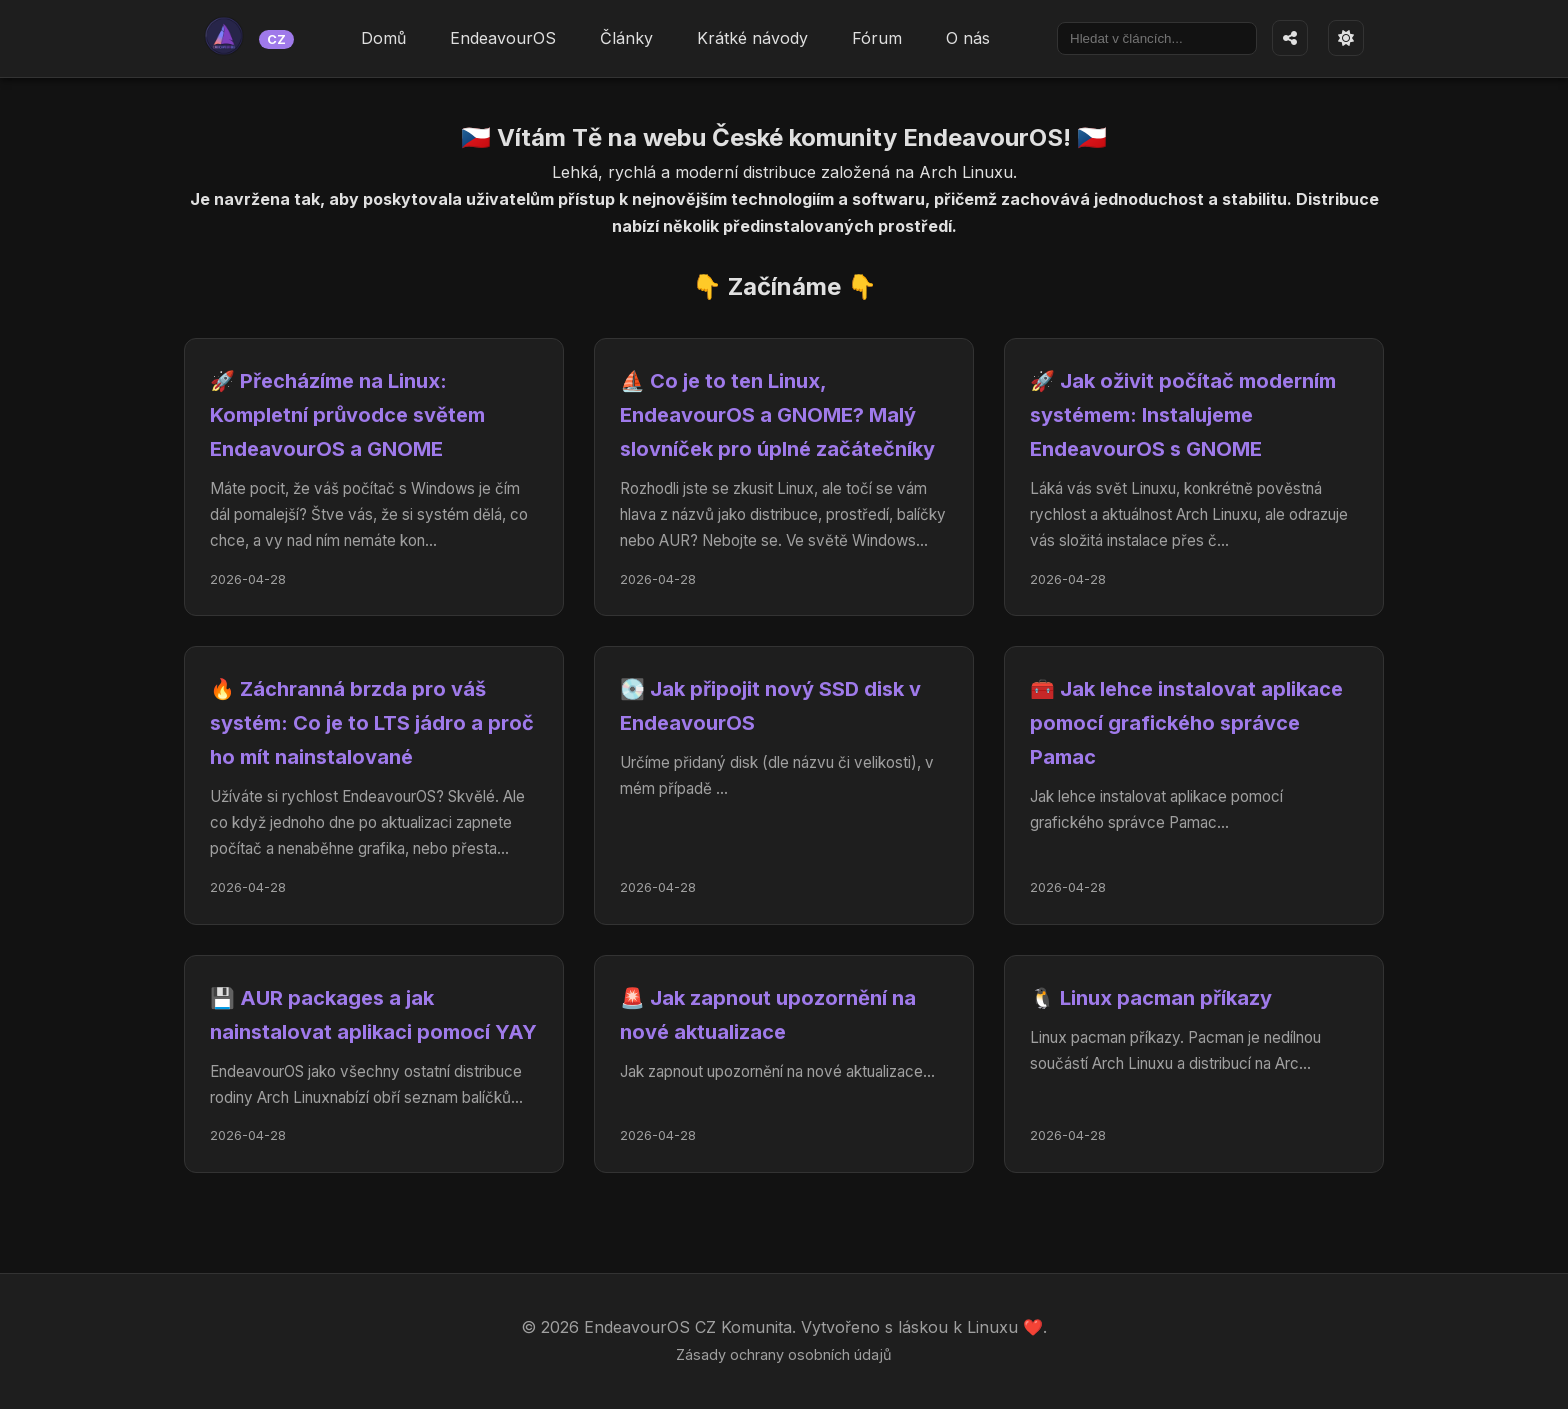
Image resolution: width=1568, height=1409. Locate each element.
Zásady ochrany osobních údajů (784, 1354)
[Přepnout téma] (1346, 38)
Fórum (877, 38)
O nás (968, 38)
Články (626, 38)
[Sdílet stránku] (1290, 38)
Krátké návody (752, 38)
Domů (383, 38)
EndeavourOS (503, 38)
